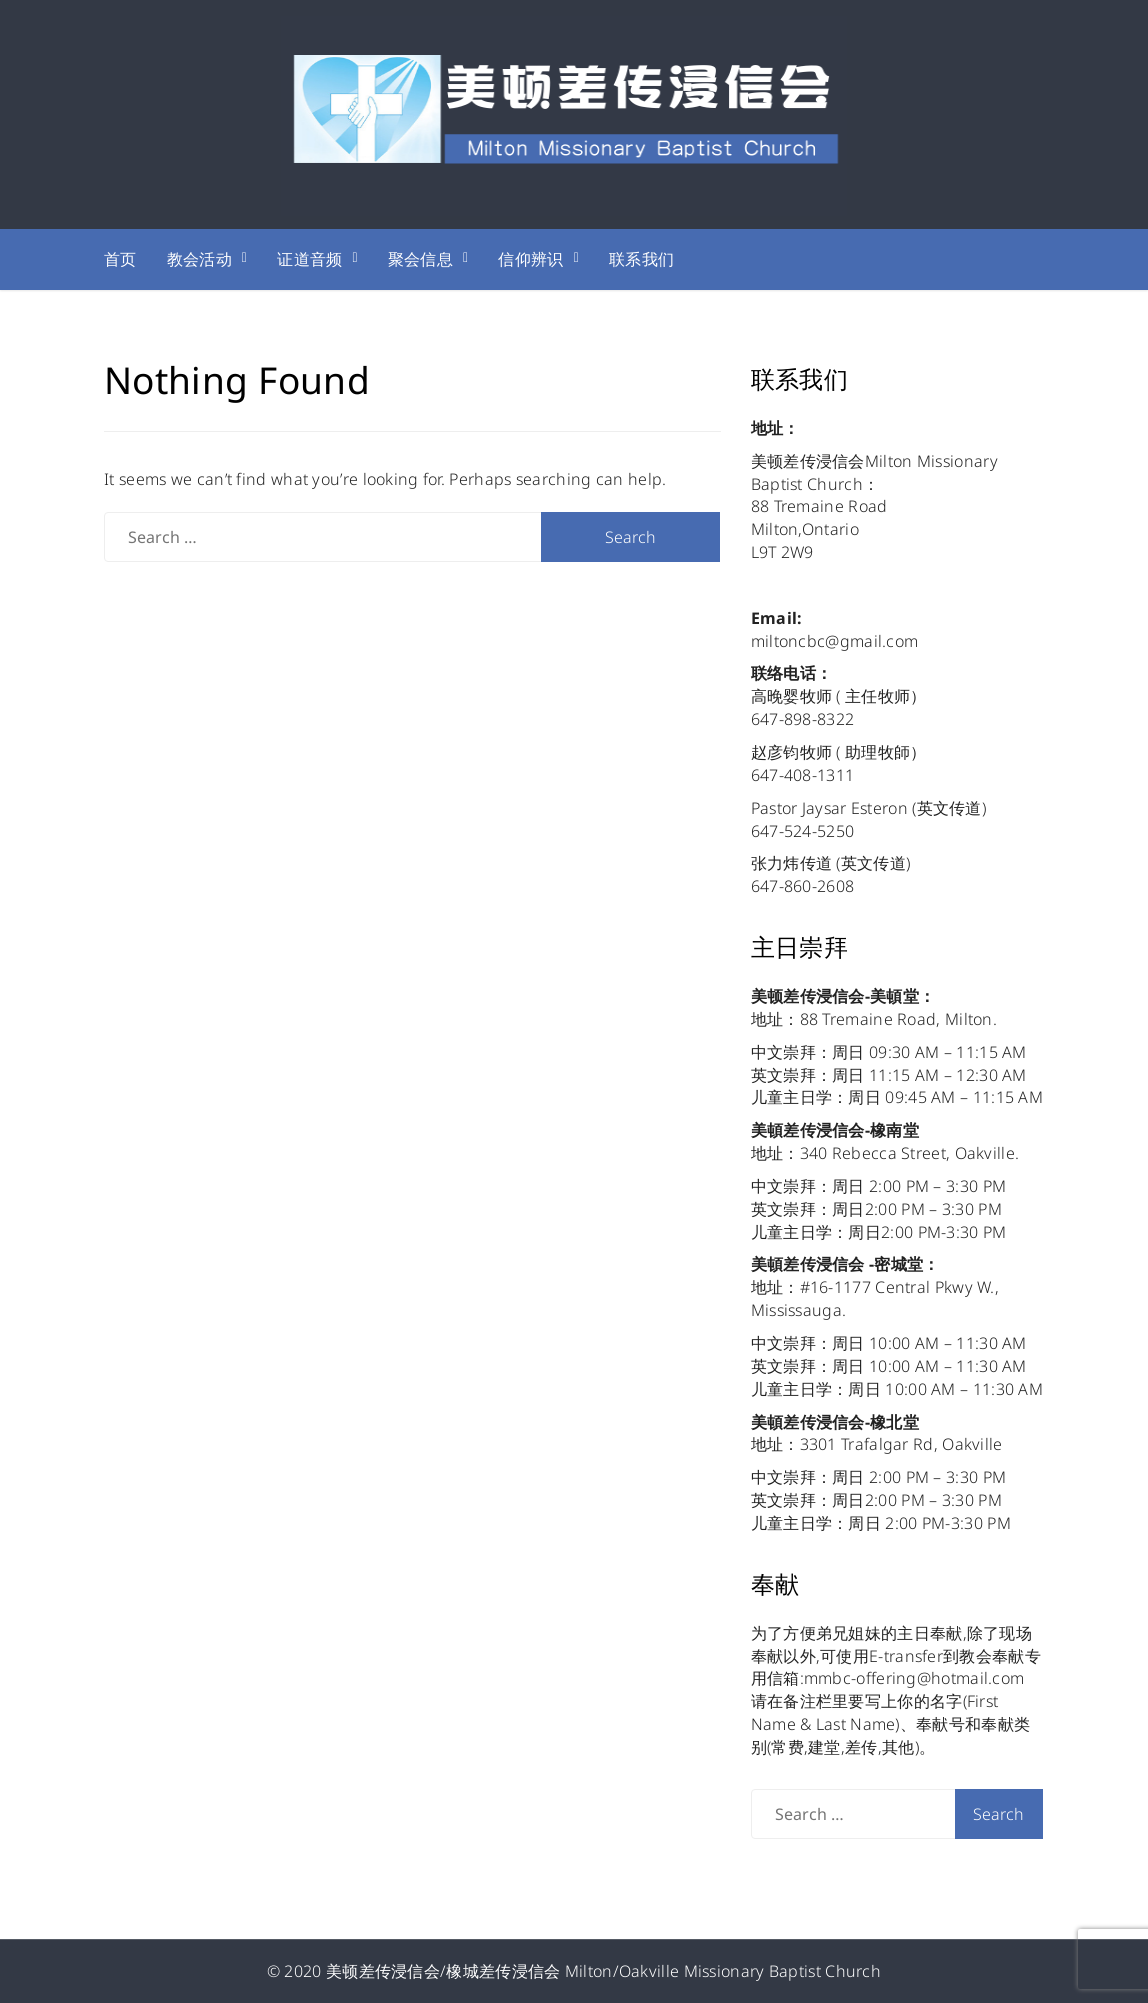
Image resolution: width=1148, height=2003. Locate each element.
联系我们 (641, 259)
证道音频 (309, 259)
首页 (120, 259)
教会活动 (199, 259)
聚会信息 (420, 259)
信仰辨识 (530, 259)
